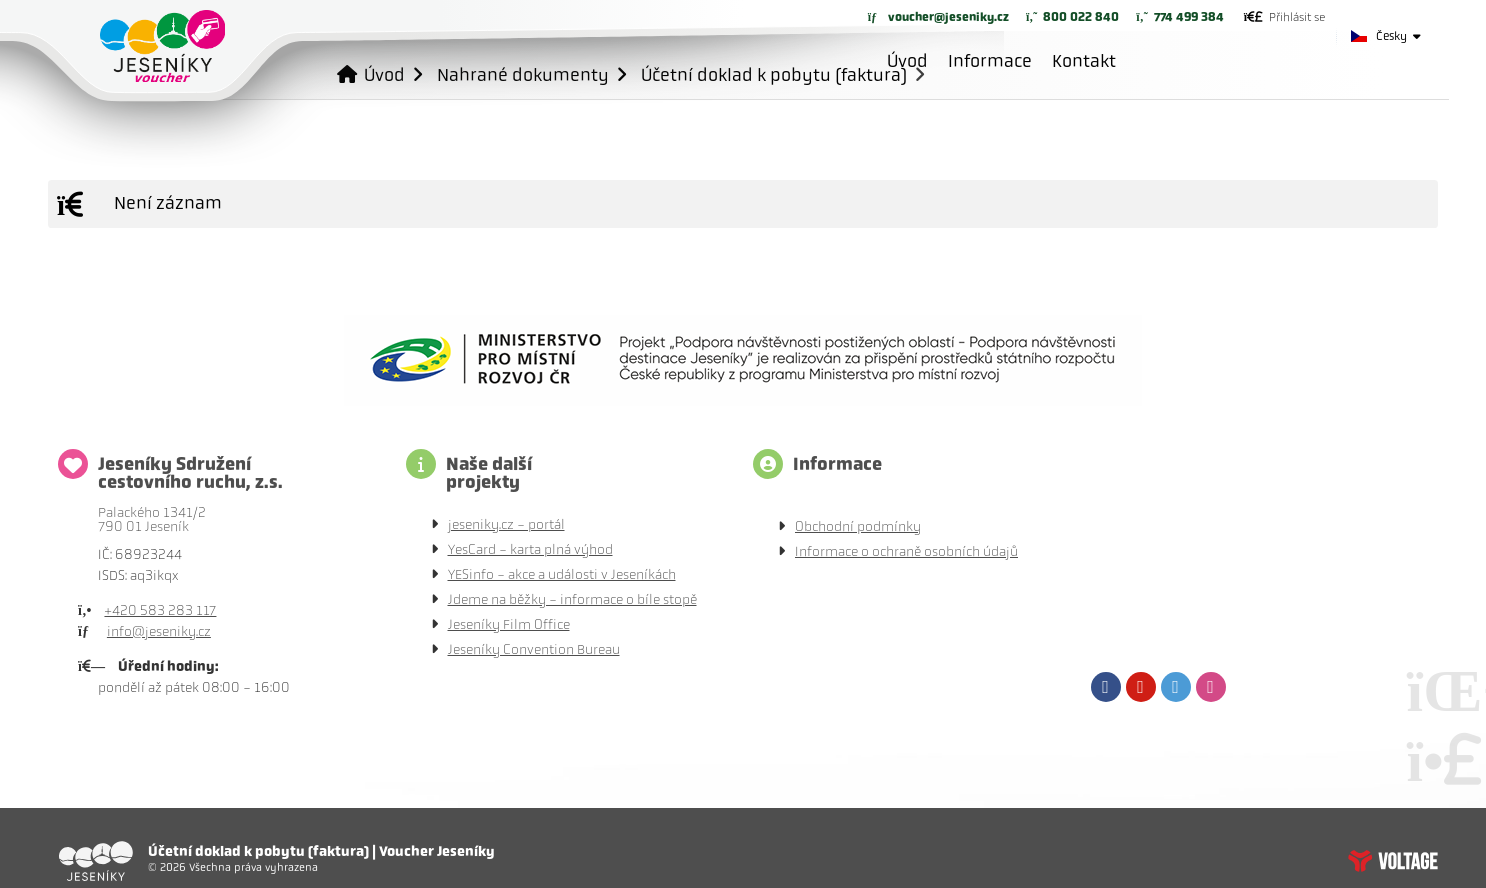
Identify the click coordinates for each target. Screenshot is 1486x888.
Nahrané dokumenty (523, 74)
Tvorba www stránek (1393, 861)
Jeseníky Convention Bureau (534, 649)
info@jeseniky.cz (159, 631)
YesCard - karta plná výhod (530, 549)
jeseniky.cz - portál (506, 524)
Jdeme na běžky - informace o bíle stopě (572, 599)
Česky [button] (1391, 36)
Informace (990, 61)
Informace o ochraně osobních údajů (906, 551)
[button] (1284, 17)
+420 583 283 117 (160, 610)
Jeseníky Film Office (509, 624)
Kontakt (1084, 61)
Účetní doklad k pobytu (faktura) (774, 74)
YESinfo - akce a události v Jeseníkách (562, 574)
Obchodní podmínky (858, 526)
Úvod (162, 46)
